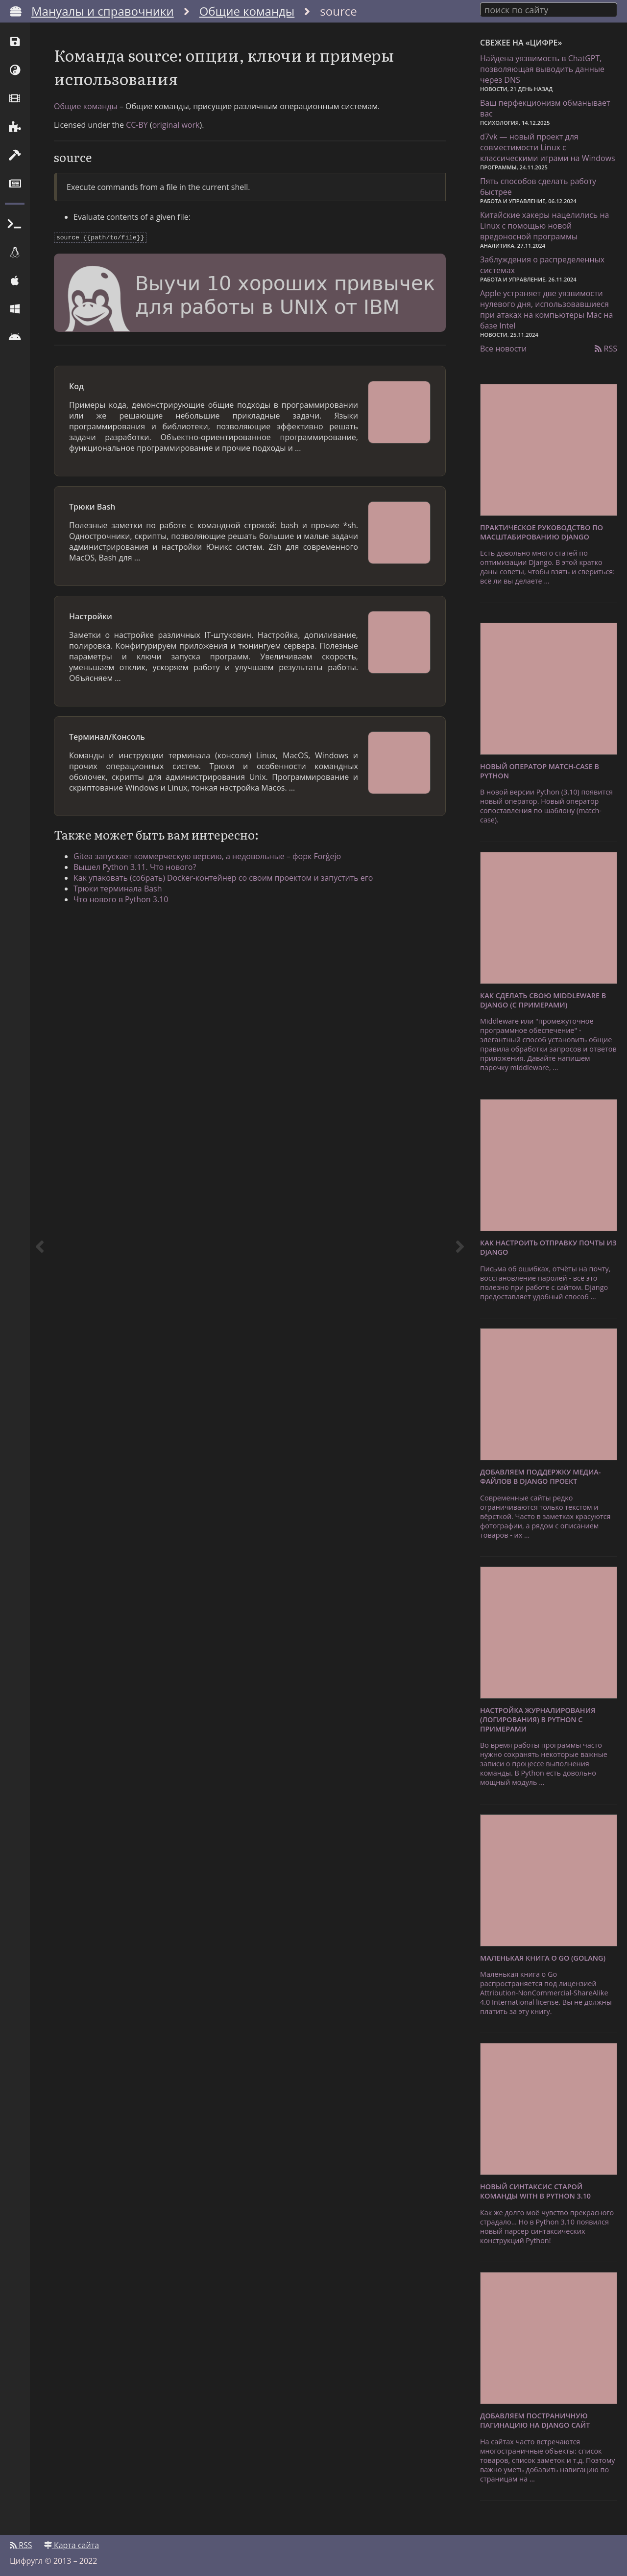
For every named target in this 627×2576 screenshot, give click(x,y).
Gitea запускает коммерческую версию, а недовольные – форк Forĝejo (207, 855)
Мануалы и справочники (102, 11)
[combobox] (548, 9)
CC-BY (137, 124)
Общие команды (247, 11)
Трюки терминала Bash (117, 887)
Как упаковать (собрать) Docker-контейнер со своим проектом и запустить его (223, 876)
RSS (606, 348)
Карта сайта (71, 2545)
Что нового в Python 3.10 (120, 898)
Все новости (503, 348)
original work (176, 124)
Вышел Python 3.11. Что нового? (134, 866)
